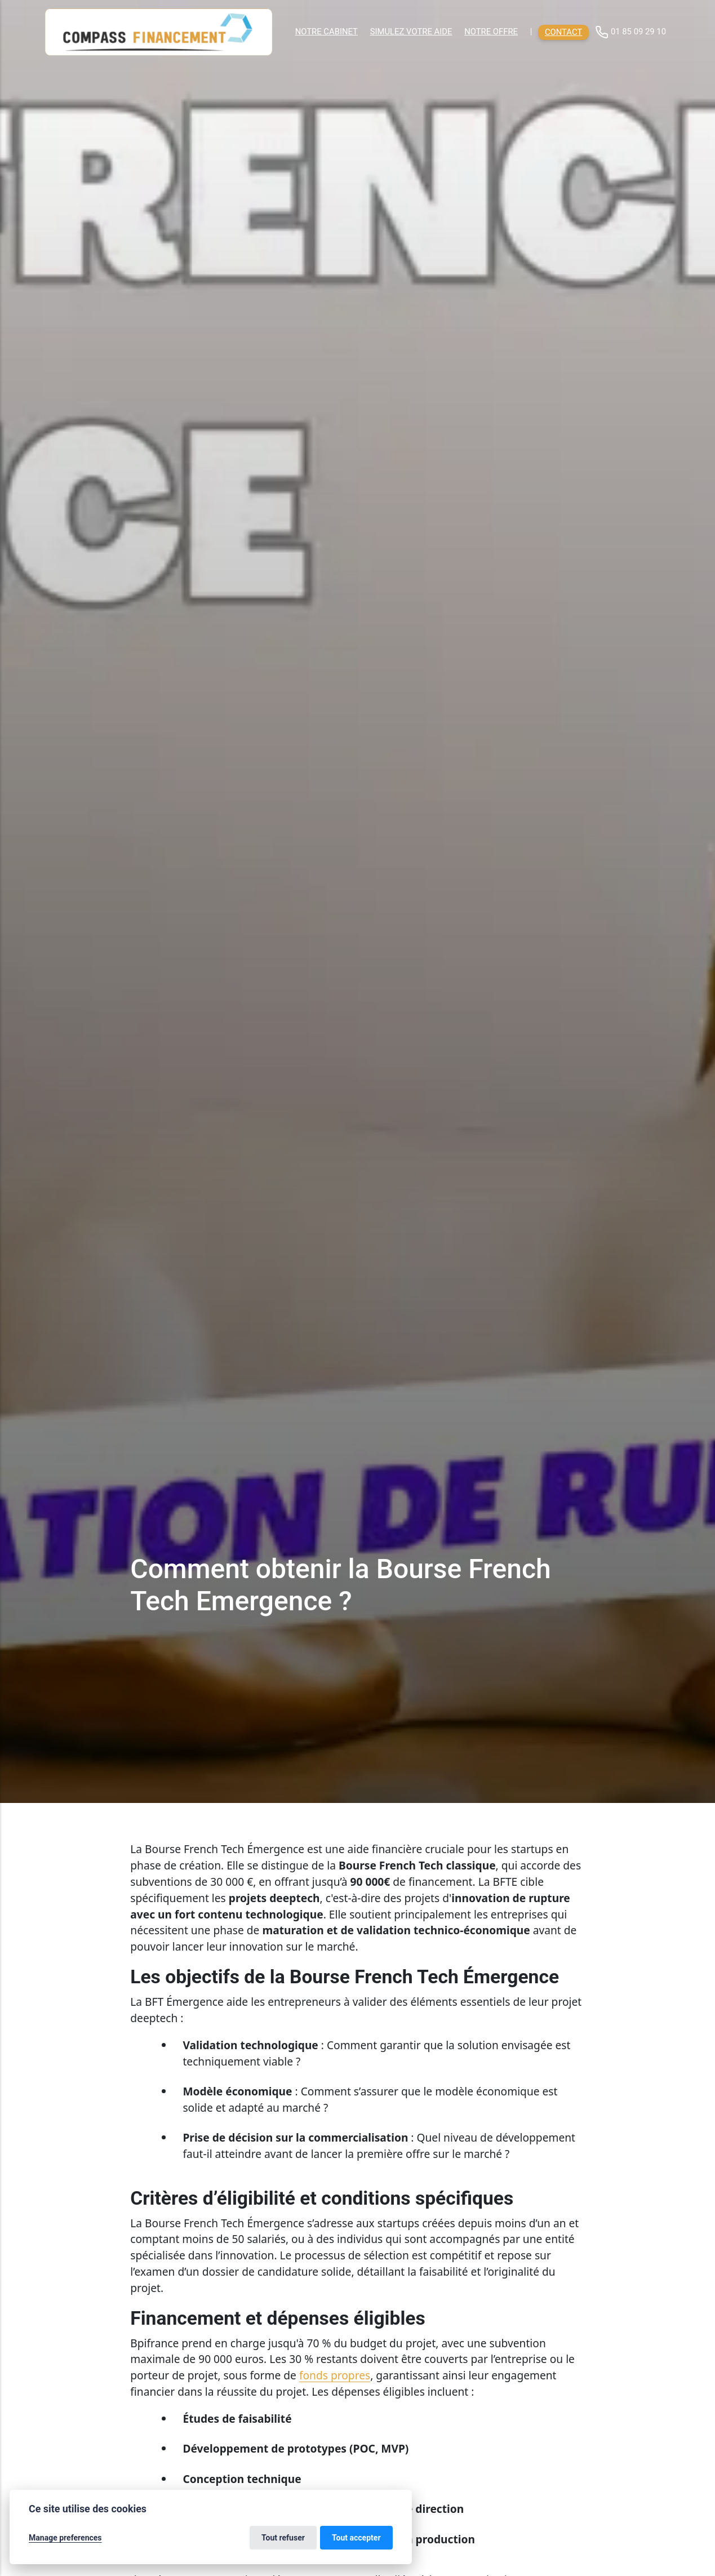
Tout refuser (283, 2537)
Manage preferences (65, 2537)
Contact (563, 32)
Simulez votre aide (411, 31)
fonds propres (334, 2375)
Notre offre (491, 31)
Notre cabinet (326, 31)
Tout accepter (356, 2537)
